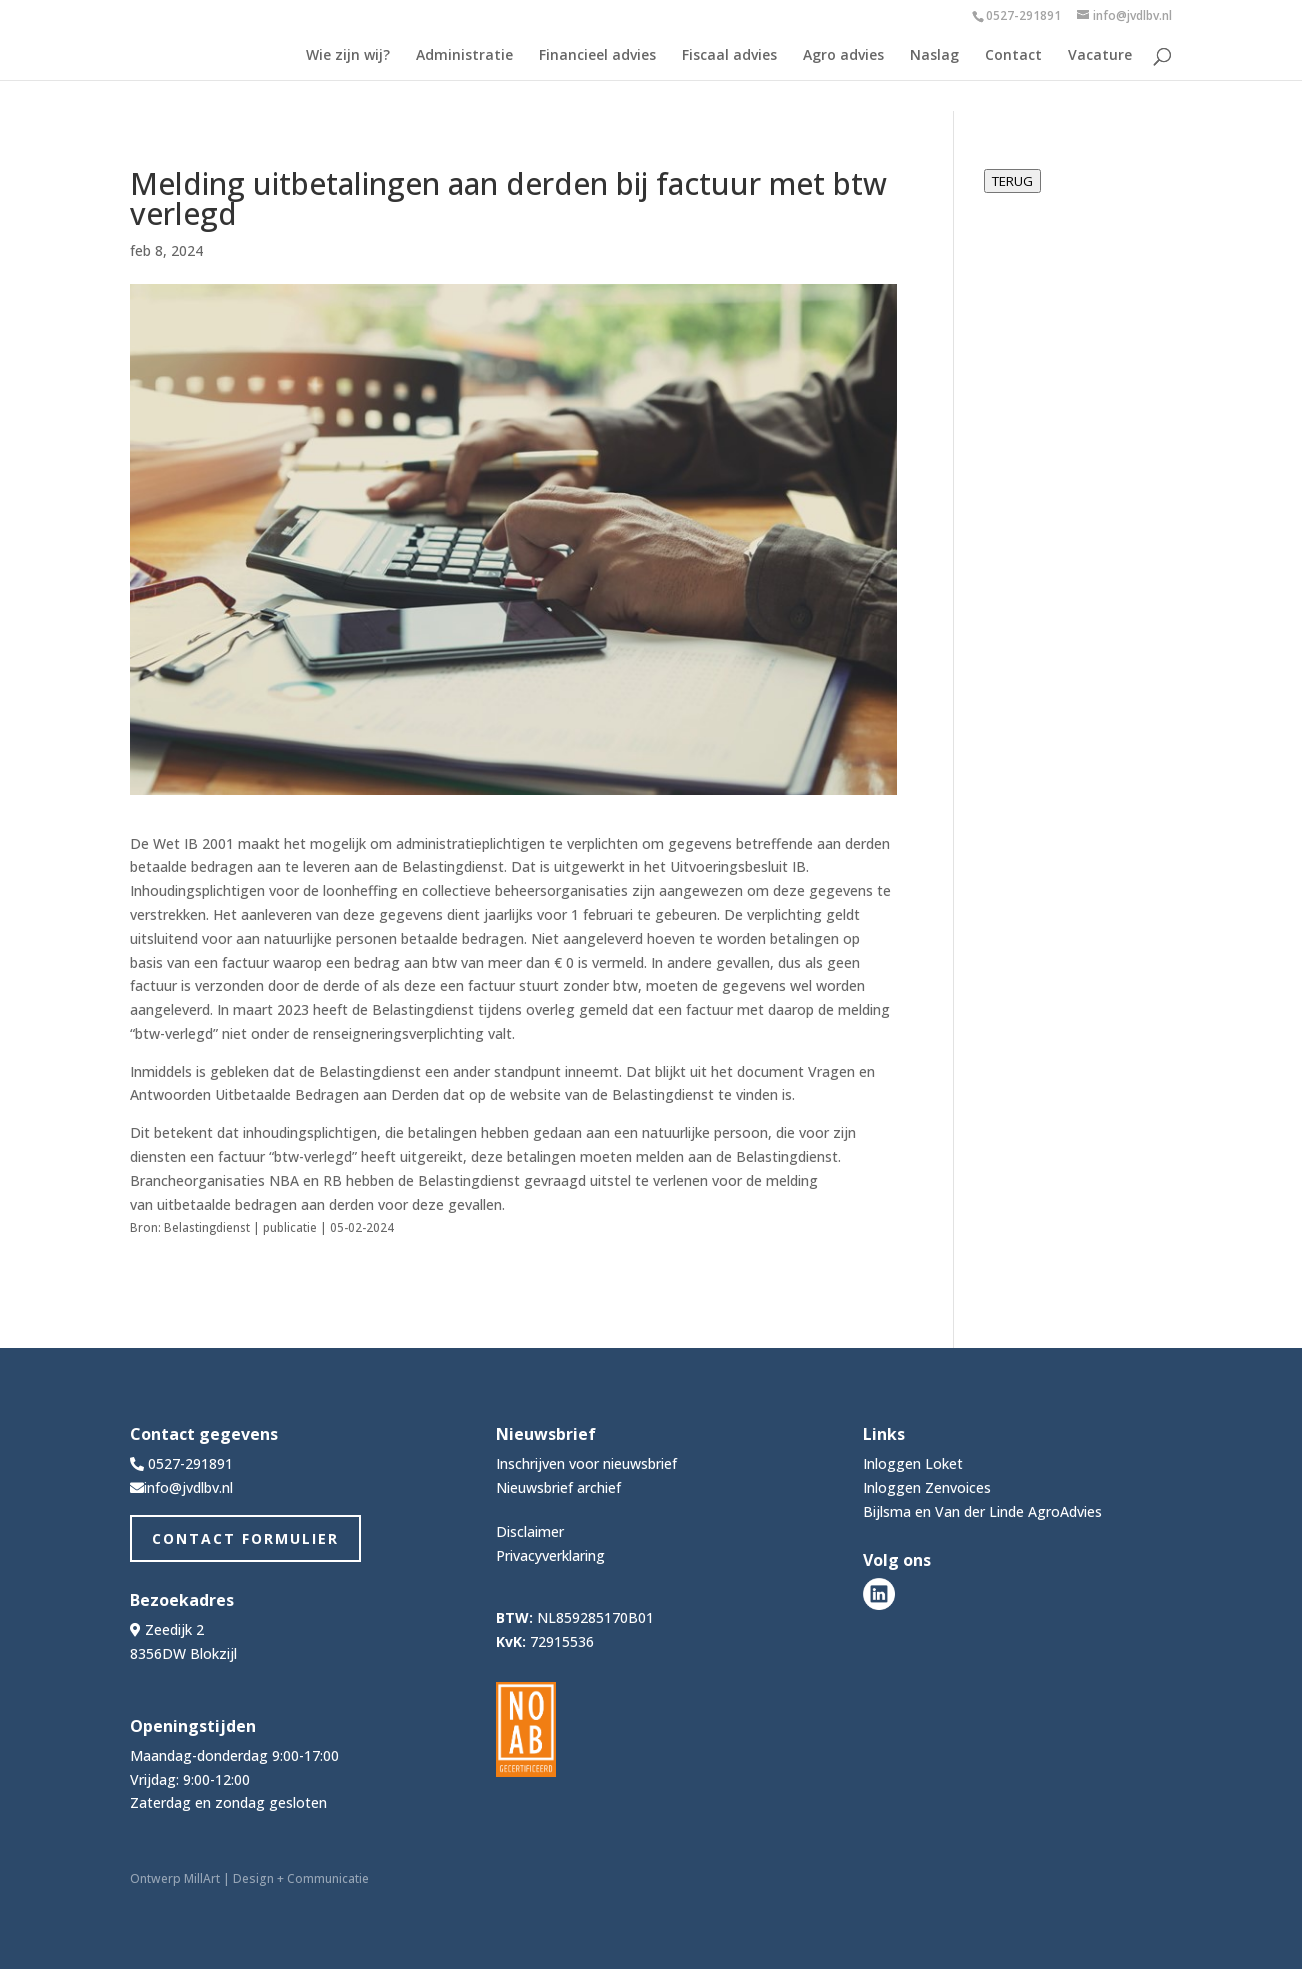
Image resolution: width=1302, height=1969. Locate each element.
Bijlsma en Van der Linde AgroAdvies (982, 1511)
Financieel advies (597, 56)
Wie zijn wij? (348, 56)
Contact (1013, 56)
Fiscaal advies (729, 56)
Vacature (1100, 56)
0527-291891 (1023, 15)
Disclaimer (530, 1531)
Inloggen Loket (913, 1463)
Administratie (464, 56)
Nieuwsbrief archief (558, 1487)
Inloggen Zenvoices (927, 1487)
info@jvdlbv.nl (188, 1487)
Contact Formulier (245, 1538)
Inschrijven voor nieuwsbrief (586, 1463)
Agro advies (843, 56)
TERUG (1012, 181)
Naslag (934, 56)
